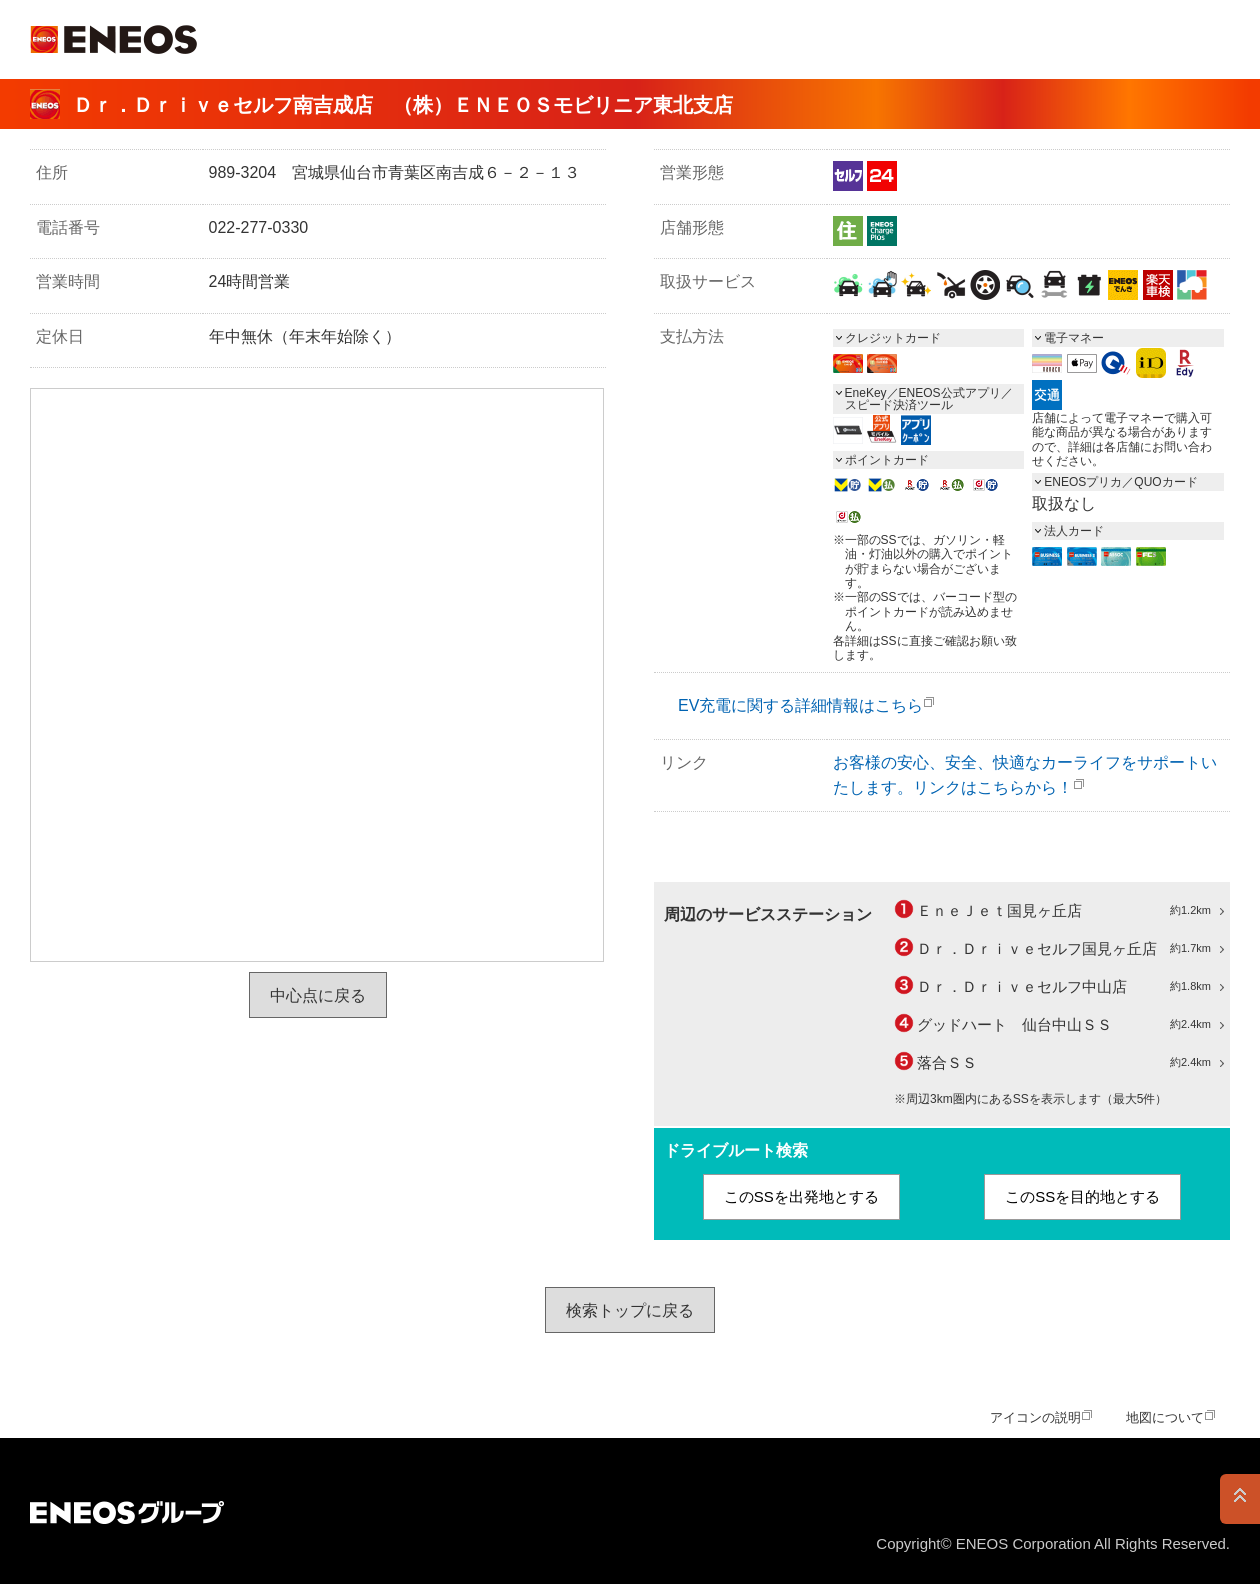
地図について (1165, 1417)
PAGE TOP (1240, 1499)
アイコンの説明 (1035, 1417)
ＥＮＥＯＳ (113, 39)
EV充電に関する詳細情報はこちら (800, 705)
